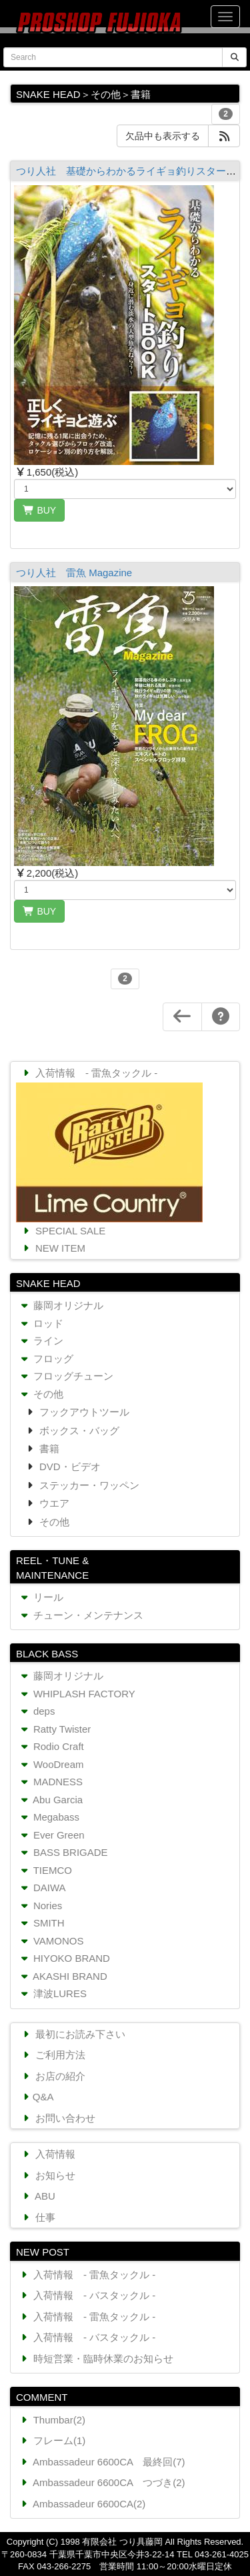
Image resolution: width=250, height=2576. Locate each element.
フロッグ (45, 1358)
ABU (37, 2196)
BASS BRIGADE (63, 1852)
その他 (40, 1394)
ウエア (53, 1503)
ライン (40, 1340)
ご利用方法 (52, 2054)
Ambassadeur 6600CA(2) (81, 2503)
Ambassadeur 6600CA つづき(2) (101, 2482)
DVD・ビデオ (69, 1466)
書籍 (48, 1448)
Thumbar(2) (51, 2419)
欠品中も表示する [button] (162, 136)
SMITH (41, 1923)
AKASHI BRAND (62, 1976)
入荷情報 (47, 2154)
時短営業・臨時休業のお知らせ (95, 2358)
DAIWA (42, 1887)
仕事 (37, 2217)
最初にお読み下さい (72, 2034)
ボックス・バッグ (78, 1430)
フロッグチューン (65, 1376)
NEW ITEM (52, 1248)
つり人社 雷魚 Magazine (74, 572)
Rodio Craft (51, 1746)
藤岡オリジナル (60, 1305)
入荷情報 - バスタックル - (86, 2295)
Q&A (36, 2096)
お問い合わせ (57, 2118)
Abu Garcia (50, 1799)
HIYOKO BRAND (64, 1958)
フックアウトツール (83, 1412)
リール (40, 1597)
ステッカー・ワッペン (88, 1485)
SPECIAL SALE (62, 1230)
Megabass (48, 1817)
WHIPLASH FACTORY (76, 1693)
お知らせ (47, 2175)
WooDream (51, 1764)
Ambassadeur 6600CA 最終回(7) (101, 2461)
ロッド (40, 1323)
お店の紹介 (52, 2076)
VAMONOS (50, 1940)
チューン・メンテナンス (80, 1615)
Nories (40, 1905)
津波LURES (52, 1993)
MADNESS (50, 1781)
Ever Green (51, 1835)
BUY (39, 510)
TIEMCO (45, 1870)
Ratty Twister (54, 1729)
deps (36, 1711)
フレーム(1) (51, 2440)
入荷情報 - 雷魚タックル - (88, 1072)
